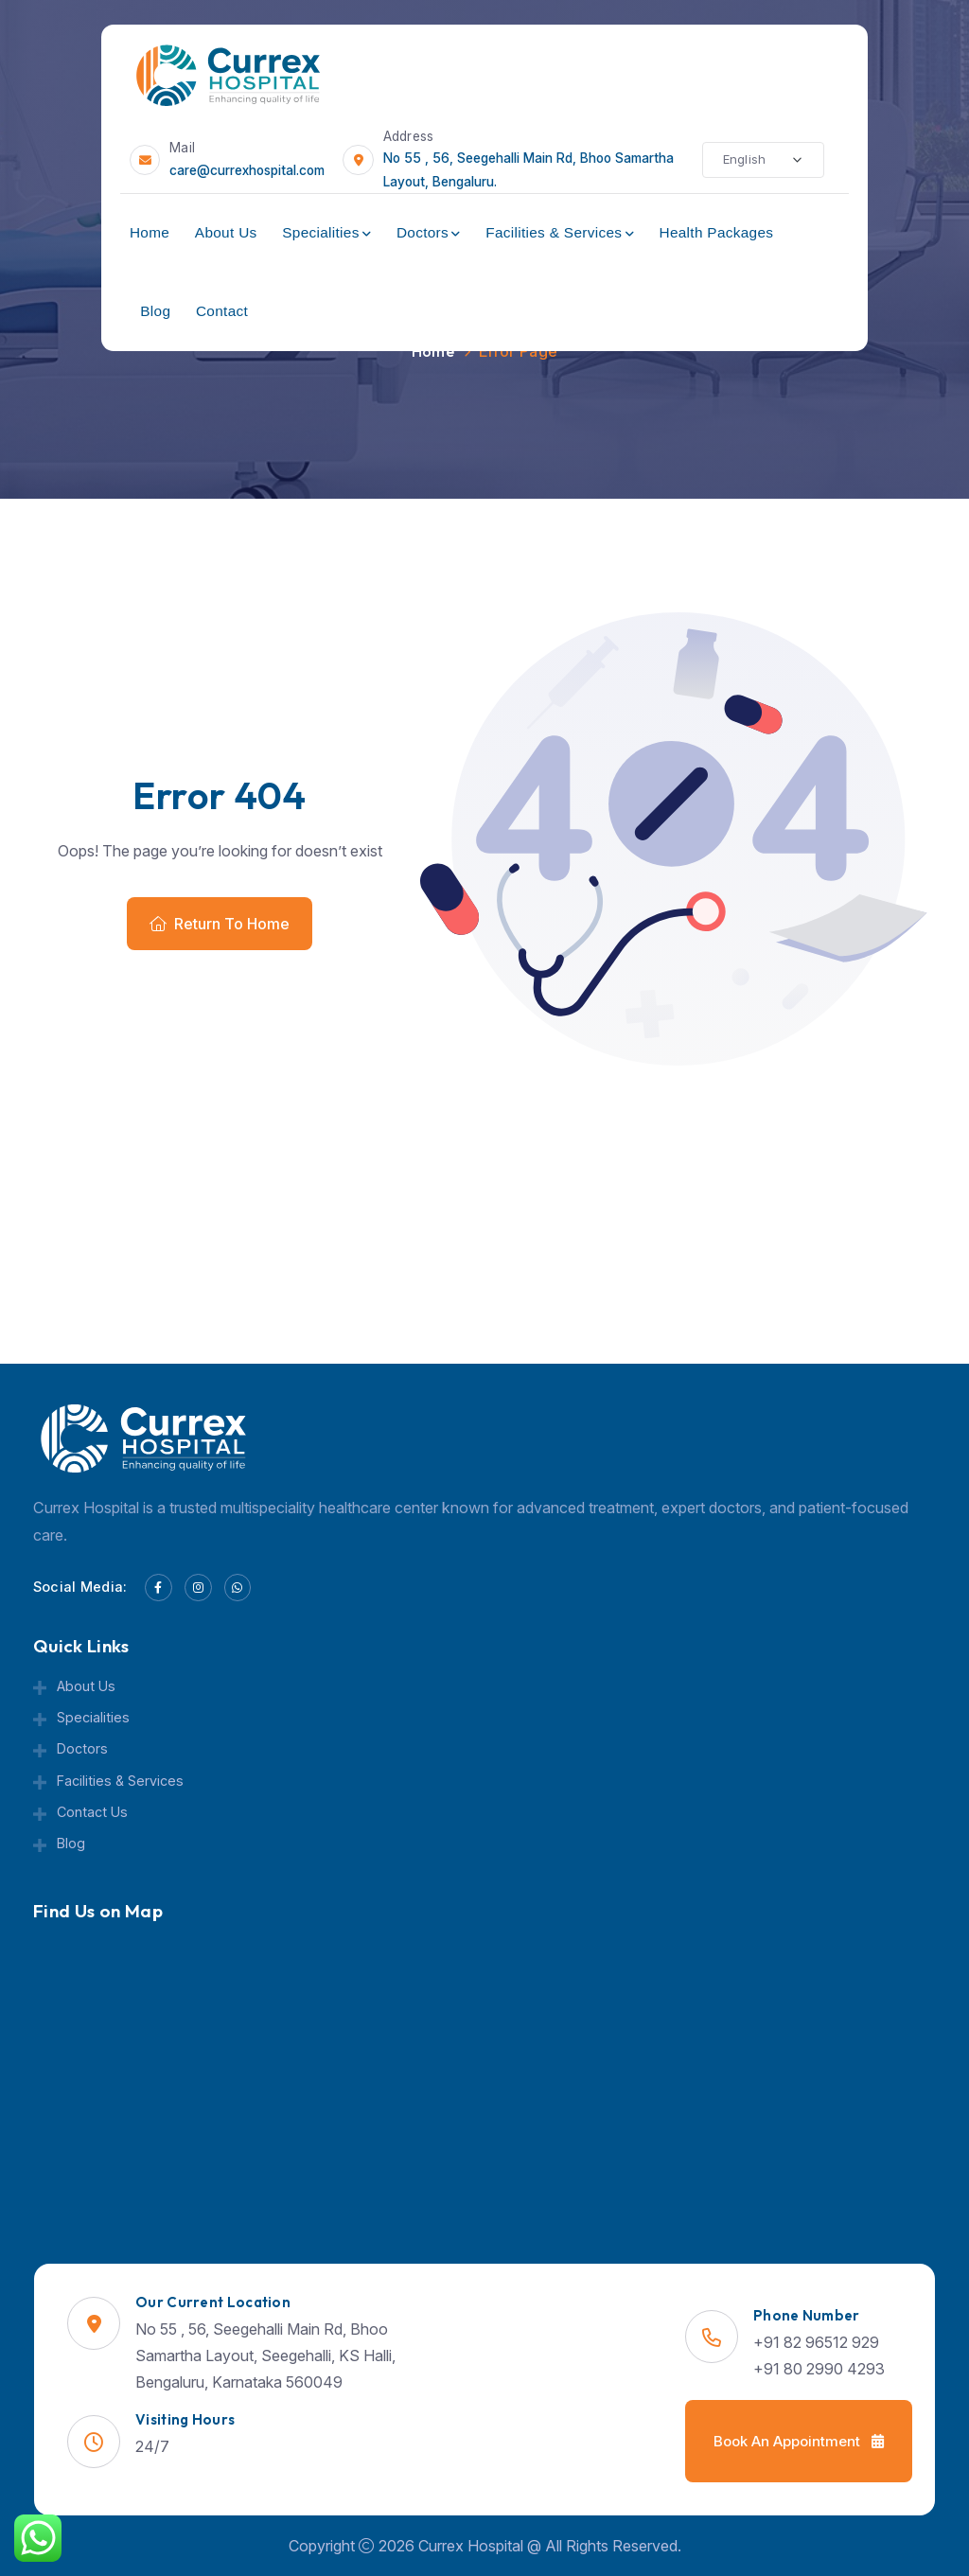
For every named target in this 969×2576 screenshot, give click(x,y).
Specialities (320, 232)
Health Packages (716, 232)
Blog (155, 311)
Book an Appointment (799, 2441)
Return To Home (220, 923)
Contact (222, 311)
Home (149, 232)
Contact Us (92, 1812)
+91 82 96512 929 (816, 2342)
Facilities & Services (553, 232)
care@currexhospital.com (247, 170)
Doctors (422, 232)
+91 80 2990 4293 (819, 2368)
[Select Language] (763, 160)
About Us (226, 232)
